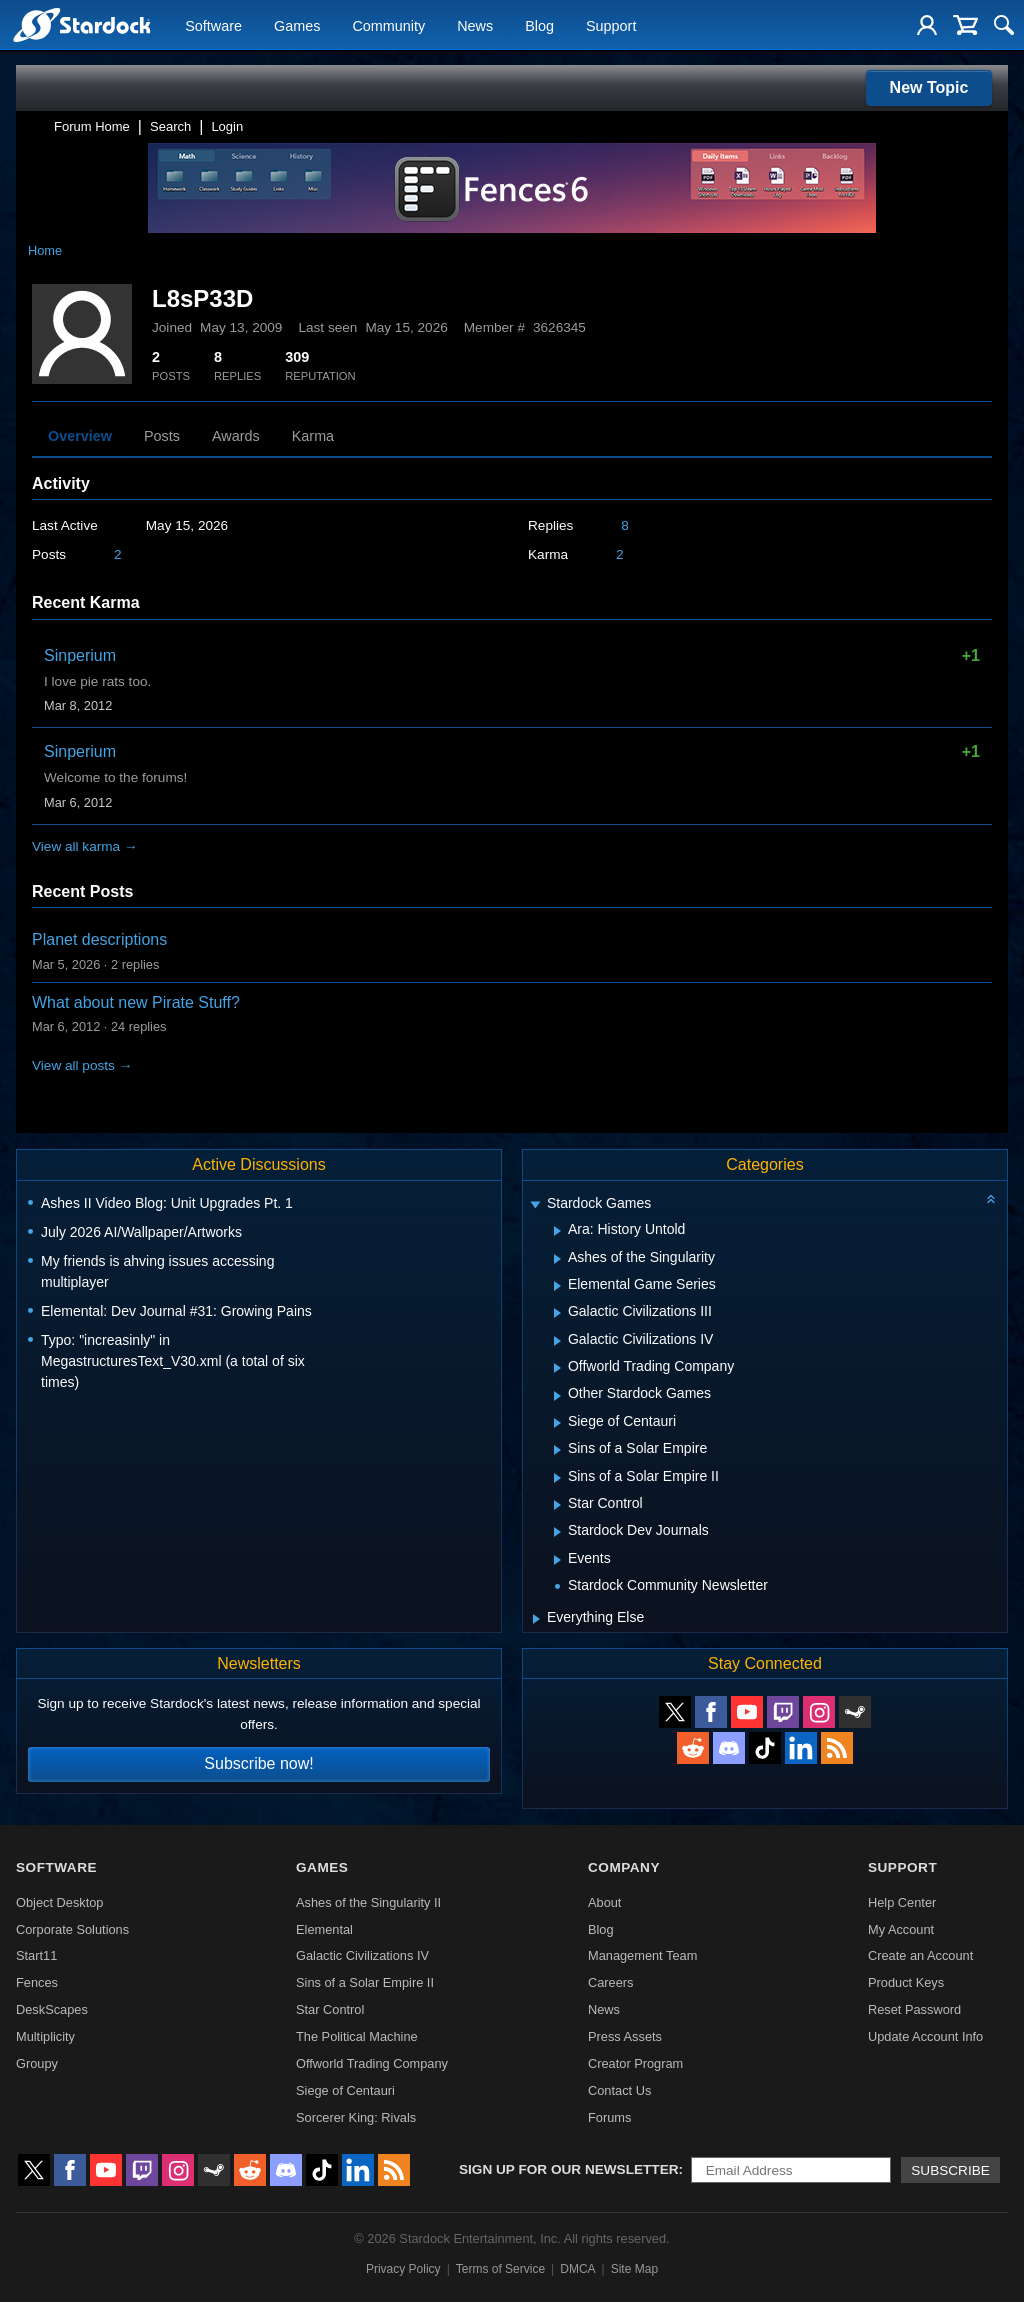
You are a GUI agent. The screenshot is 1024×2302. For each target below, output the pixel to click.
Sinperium (80, 655)
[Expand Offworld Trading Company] (557, 1368)
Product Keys (906, 1982)
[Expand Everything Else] (536, 1619)
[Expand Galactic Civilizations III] (557, 1313)
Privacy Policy (403, 2269)
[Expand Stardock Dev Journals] (557, 1532)
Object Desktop (60, 1902)
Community (388, 26)
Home (45, 250)
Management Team (642, 1955)
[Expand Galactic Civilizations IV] (557, 1341)
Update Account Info (925, 2036)
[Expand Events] (557, 1560)
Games (297, 26)
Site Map (634, 2269)
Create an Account (920, 1955)
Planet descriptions (99, 939)
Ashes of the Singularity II (368, 1902)
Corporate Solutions (72, 1929)
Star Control (330, 2009)
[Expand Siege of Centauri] (557, 1423)
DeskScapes (52, 2009)
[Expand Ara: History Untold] (557, 1231)
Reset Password (914, 2009)
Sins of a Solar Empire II (365, 1982)
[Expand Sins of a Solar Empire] (557, 1450)
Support (611, 26)
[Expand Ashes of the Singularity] (557, 1259)
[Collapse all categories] (991, 1199)
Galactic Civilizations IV (362, 1955)
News (475, 26)
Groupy (37, 2063)
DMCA (577, 2269)
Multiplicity (45, 2036)
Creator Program (635, 2063)
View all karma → (85, 846)
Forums (609, 2117)
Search (170, 126)
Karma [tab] (313, 436)
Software (213, 26)
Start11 (36, 1955)
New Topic (929, 87)
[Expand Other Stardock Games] (557, 1396)
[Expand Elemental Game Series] (557, 1286)
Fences (37, 1982)
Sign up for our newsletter (569, 2169)
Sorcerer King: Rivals (356, 2117)
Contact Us (619, 2090)
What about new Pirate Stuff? (136, 1002)
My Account (901, 1929)
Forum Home (92, 126)
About (604, 1902)
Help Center (902, 1902)
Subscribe (950, 2170)
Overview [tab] (80, 436)
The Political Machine (357, 2036)
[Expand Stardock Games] (535, 1205)
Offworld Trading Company (372, 2063)
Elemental (324, 1929)
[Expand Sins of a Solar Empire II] (557, 1478)
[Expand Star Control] (557, 1505)
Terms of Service (500, 2269)
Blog (539, 26)
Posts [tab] (162, 436)
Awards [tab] (236, 436)
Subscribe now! (258, 1763)
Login (227, 126)
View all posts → (82, 1065)
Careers (611, 1982)
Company (624, 1867)
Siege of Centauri (345, 2090)
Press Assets (625, 2036)
